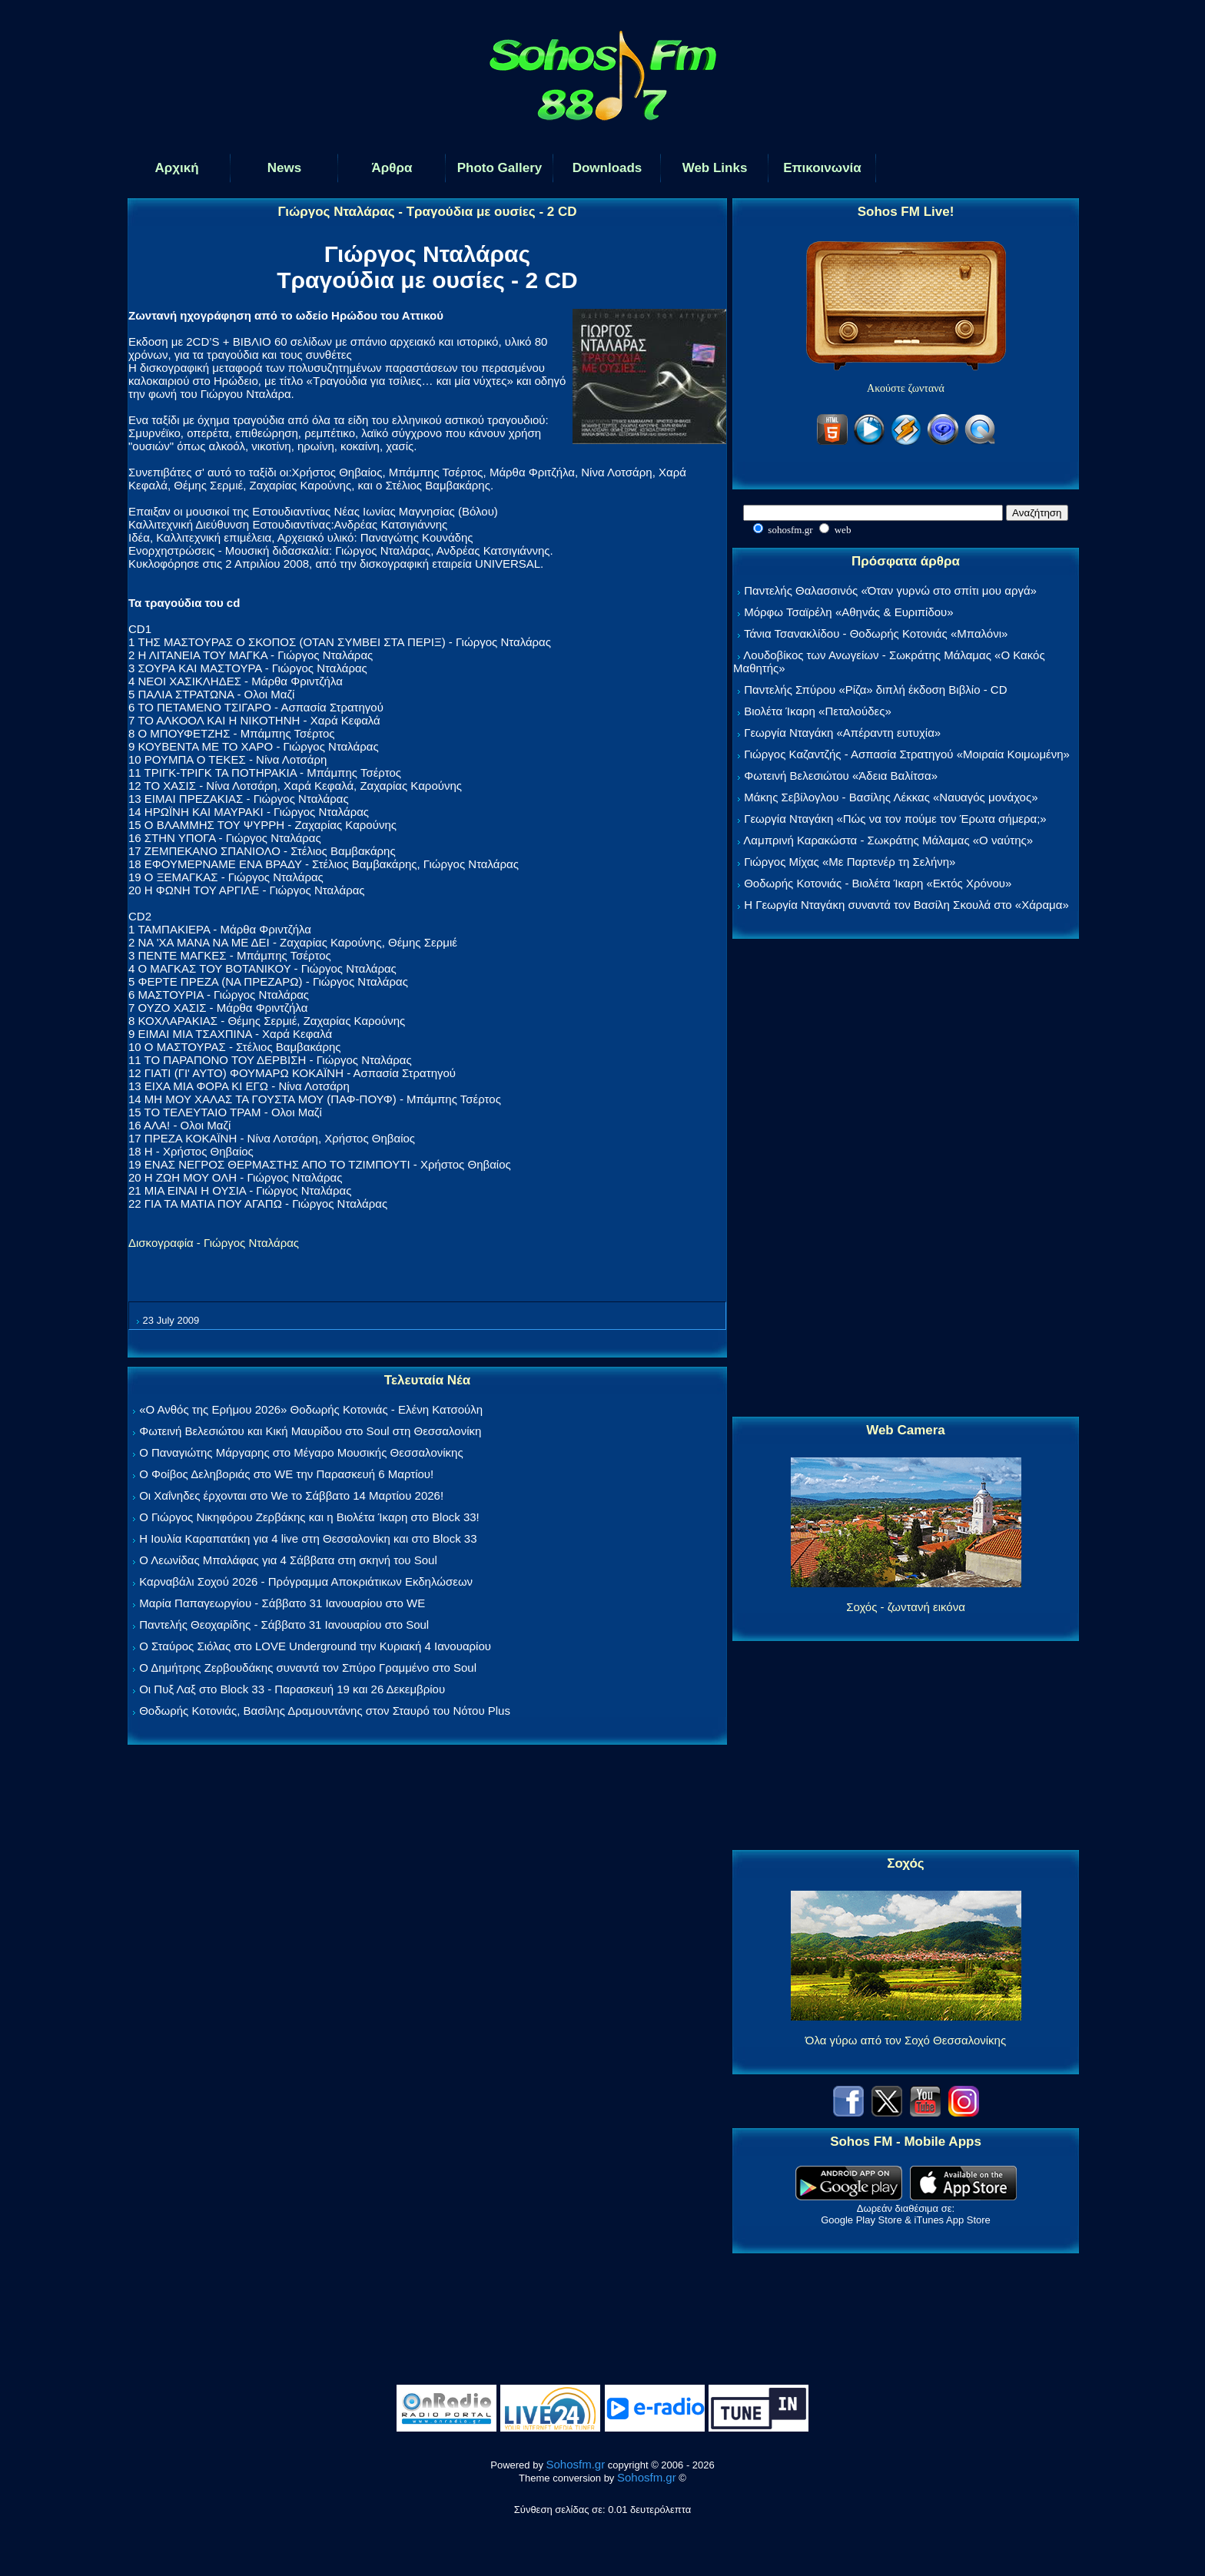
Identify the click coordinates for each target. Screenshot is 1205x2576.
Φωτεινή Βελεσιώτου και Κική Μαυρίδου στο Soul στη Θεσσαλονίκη (310, 1430)
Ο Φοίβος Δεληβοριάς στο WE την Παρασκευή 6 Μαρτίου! (286, 1473)
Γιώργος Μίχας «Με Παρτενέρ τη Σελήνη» (849, 861)
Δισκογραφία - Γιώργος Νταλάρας (213, 1242)
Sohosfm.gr (576, 2464)
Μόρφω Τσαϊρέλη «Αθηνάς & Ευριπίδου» (848, 611)
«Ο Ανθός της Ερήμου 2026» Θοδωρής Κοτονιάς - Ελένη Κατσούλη (311, 1409)
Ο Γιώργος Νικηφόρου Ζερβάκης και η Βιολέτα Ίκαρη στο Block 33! (309, 1516)
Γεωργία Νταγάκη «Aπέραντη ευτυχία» (842, 732)
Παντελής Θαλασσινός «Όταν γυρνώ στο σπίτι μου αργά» (890, 590)
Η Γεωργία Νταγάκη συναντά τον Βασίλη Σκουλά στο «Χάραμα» (906, 904)
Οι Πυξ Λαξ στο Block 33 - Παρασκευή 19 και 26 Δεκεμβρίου (292, 1689)
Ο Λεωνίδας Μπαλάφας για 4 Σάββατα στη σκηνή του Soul (288, 1559)
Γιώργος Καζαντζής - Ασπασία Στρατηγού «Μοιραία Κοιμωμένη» (907, 754)
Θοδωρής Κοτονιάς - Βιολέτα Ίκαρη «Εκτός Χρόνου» (877, 883)
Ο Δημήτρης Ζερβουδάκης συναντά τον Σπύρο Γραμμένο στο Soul (307, 1667)
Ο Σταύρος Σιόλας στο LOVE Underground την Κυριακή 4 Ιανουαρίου (315, 1646)
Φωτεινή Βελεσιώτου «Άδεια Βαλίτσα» (841, 775)
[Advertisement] (906, 1178)
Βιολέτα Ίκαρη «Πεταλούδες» (817, 711)
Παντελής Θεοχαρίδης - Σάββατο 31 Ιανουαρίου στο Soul (284, 1624)
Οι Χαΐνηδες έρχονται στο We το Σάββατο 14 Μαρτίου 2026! (291, 1495)
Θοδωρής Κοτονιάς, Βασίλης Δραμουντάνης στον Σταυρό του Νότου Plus (324, 1710)
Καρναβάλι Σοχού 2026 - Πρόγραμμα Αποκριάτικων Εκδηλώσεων (306, 1581)
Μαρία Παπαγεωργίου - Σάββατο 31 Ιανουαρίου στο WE (282, 1603)
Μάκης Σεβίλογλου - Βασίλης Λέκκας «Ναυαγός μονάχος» (890, 797)
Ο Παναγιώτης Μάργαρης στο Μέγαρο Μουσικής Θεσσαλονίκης (301, 1452)
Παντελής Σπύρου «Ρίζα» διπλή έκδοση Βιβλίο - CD (875, 689)
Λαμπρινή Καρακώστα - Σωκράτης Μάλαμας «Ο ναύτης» (888, 840)
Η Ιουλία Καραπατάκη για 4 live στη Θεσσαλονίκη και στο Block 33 (307, 1538)
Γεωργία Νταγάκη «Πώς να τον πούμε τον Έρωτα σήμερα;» (895, 818)
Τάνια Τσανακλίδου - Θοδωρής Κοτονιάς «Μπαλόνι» (875, 633)
